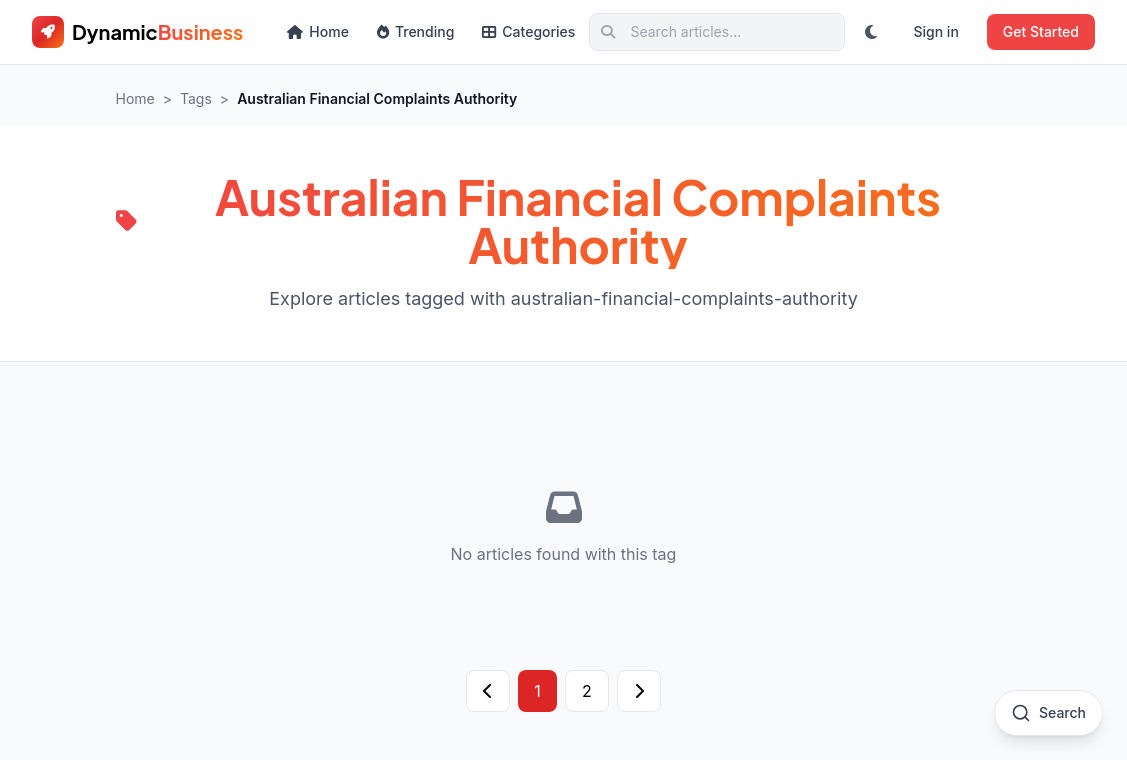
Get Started (1041, 31)
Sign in (935, 31)
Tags (196, 98)
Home (318, 31)
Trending (415, 31)
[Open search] (1048, 713)
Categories (528, 31)
